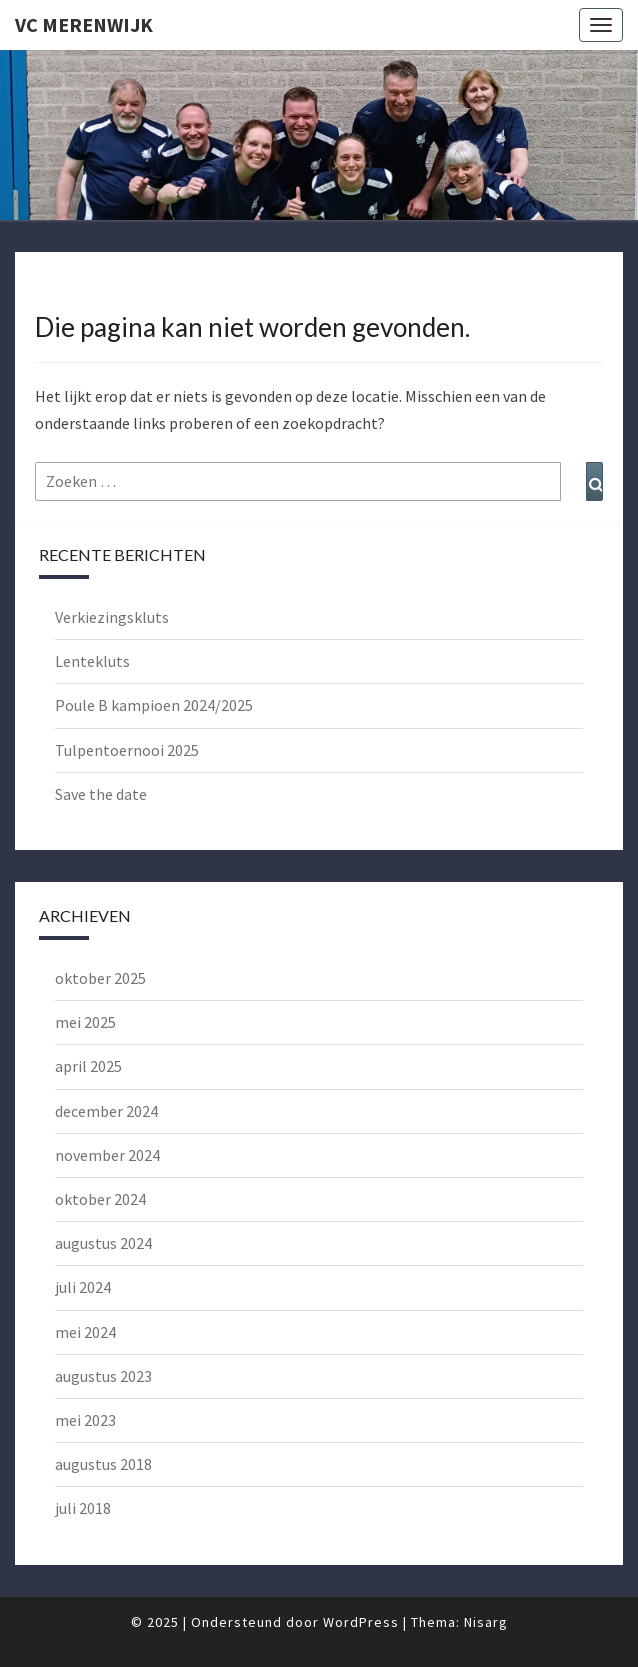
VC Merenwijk (84, 24)
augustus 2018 (103, 1464)
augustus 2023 (103, 1376)
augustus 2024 (103, 1243)
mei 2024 (85, 1332)
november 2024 (107, 1155)
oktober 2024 (100, 1199)
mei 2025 (85, 1022)
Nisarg (486, 1622)
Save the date (101, 794)
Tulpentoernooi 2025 (127, 750)
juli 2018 (83, 1508)
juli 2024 (83, 1287)
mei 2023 (85, 1420)
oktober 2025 (100, 978)
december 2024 (106, 1111)
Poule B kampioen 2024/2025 (154, 705)
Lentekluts (92, 661)
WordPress (361, 1622)
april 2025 (88, 1066)
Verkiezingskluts (112, 617)
